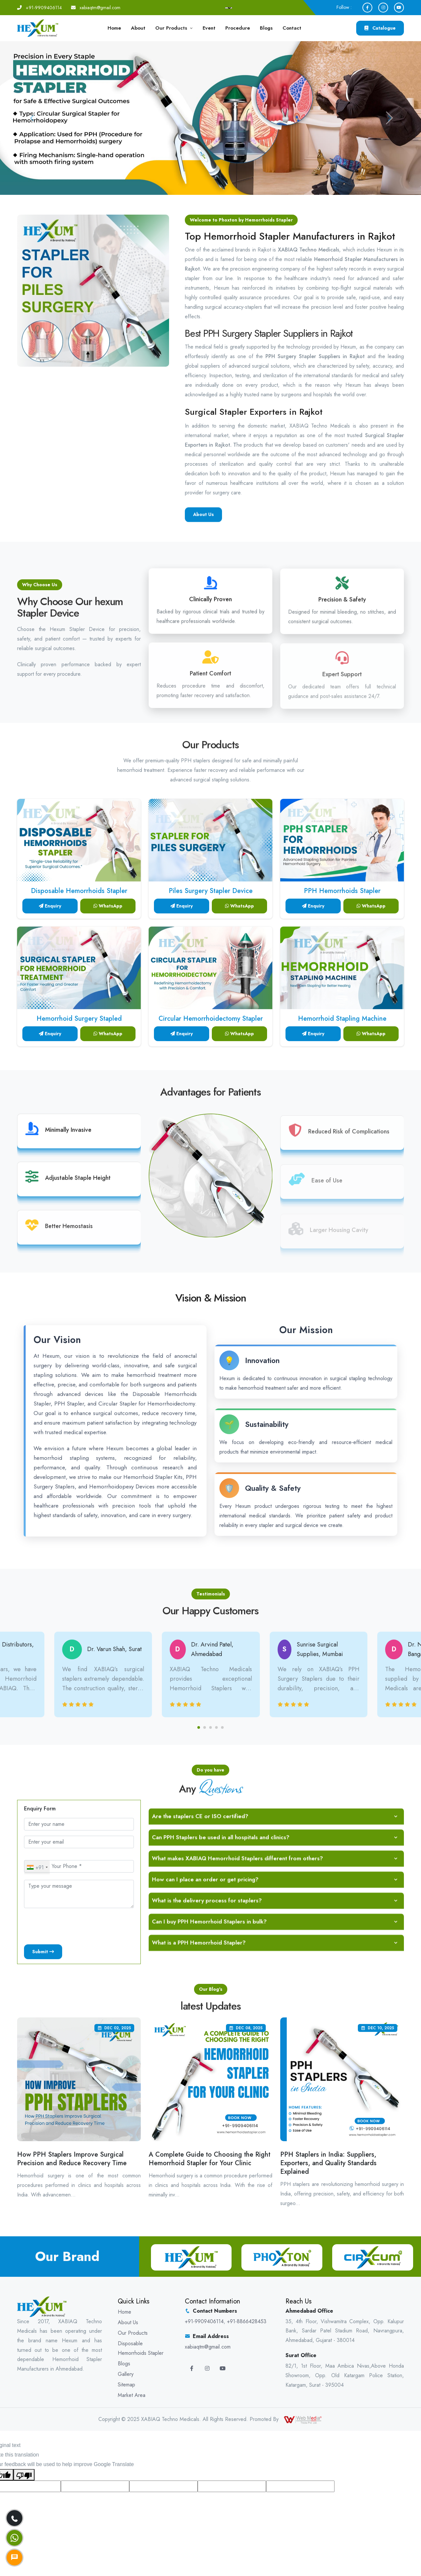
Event (209, 28)
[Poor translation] (24, 2475)
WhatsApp (107, 906)
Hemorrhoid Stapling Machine (342, 1018)
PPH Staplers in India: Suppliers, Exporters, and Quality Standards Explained (328, 2162)
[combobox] (37, 1867)
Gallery (126, 2374)
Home (114, 28)
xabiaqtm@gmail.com (100, 7)
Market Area (131, 2395)
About (138, 28)
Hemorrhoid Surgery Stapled (79, 1018)
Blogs (266, 28)
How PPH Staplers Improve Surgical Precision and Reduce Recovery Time (72, 2158)
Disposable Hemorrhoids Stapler (79, 891)
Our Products (171, 28)
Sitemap (126, 2384)
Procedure (237, 28)
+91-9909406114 (44, 7)
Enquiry (50, 906)
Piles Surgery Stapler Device (211, 891)
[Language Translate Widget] (228, 8)
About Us (128, 2322)
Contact (292, 28)
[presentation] (74, 1926)
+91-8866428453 (246, 2321)
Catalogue (380, 28)
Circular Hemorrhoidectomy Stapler (211, 1018)
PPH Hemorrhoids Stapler (342, 891)
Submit (43, 1951)
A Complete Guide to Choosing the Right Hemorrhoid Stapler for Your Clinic (209, 2158)
